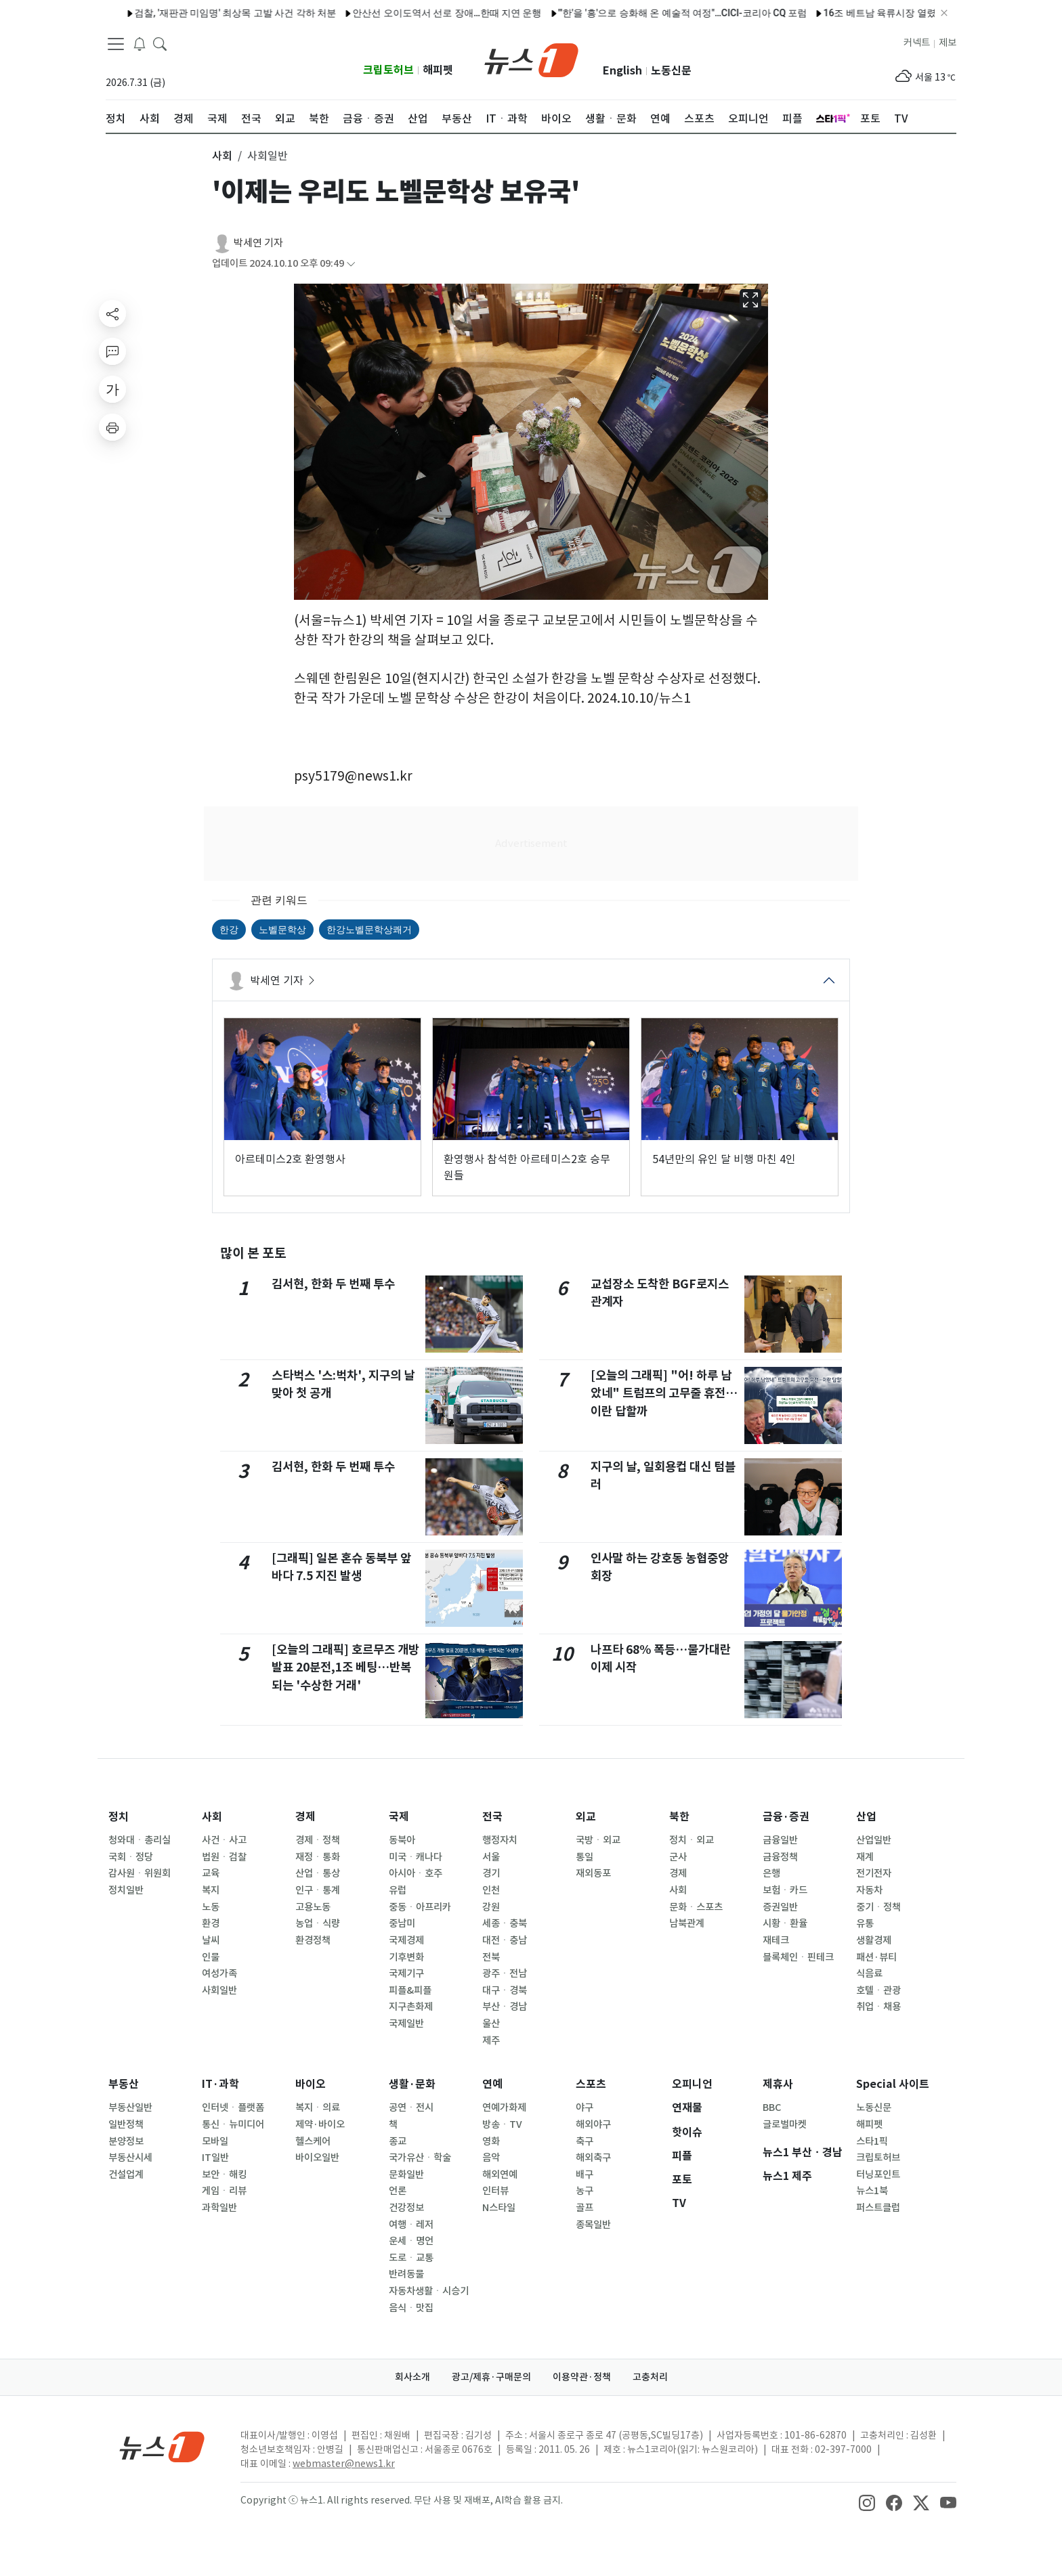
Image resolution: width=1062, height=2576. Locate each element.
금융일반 (780, 1840)
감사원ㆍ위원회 (139, 1873)
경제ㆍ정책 (317, 1840)
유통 (865, 1923)
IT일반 (215, 2158)
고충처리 (650, 2377)
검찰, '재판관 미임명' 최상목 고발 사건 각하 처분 (198, 12)
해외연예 (499, 2174)
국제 (399, 1817)
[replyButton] (112, 351)
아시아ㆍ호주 (415, 1873)
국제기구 (406, 1973)
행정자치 (499, 1840)
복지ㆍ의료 (317, 2107)
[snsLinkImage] (867, 2501)
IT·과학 (220, 2084)
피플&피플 (410, 1990)
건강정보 (406, 2208)
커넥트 (917, 43)
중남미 (402, 1923)
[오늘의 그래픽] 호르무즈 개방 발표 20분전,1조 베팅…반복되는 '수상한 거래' (345, 1667)
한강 (228, 929)
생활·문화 (412, 2084)
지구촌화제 (411, 2007)
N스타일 (498, 2208)
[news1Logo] (162, 2446)
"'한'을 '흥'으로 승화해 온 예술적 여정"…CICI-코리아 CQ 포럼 (644, 12)
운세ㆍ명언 (411, 2241)
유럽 (397, 1890)
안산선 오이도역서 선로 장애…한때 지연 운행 (409, 12)
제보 (947, 43)
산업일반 (873, 1840)
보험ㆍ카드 (785, 1890)
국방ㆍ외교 (598, 1840)
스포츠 (591, 2084)
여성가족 (219, 1973)
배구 (584, 2174)
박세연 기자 (258, 242)
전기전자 (873, 1873)
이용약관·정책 (582, 2377)
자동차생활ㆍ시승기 (429, 2291)
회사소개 (412, 2377)
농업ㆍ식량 (317, 1923)
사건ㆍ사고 (224, 1840)
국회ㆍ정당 (130, 1857)
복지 (210, 1890)
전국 (492, 1817)
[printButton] (112, 427)
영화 (491, 2141)
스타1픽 (872, 2141)
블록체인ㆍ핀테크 (798, 1957)
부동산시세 (130, 2158)
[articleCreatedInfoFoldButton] (351, 263)
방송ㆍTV (502, 2124)
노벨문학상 (282, 929)
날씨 (210, 1940)
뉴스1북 (872, 2191)
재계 (865, 1857)
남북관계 (686, 1923)
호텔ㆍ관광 (878, 1990)
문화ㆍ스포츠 (696, 1907)
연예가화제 (504, 2107)
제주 (491, 2040)
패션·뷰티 (876, 1957)
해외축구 (593, 2158)
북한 (679, 1817)
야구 (584, 2107)
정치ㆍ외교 (691, 1840)
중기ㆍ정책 (878, 1907)
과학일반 (219, 2208)
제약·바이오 (320, 2124)
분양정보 (126, 2141)
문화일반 (406, 2174)
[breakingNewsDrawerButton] (139, 43)
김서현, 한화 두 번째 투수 (333, 1284)
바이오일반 (317, 2158)
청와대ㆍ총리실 (139, 1840)
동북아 (402, 1840)
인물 (210, 1957)
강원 (491, 1907)
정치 (118, 1817)
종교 (397, 2141)
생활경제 (873, 1940)
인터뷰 (495, 2191)
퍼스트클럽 (878, 2208)
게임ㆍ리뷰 (224, 2191)
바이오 (310, 2084)
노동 (210, 1907)
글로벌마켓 (785, 2124)
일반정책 (126, 2124)
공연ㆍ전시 (411, 2107)
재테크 (776, 1940)
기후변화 (406, 1957)
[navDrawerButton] (116, 44)
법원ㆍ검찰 (224, 1857)
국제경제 (406, 1940)
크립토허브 (388, 70)
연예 (492, 2084)
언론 (397, 2191)
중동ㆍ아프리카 (420, 1907)
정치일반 (126, 1890)
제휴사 (778, 2084)
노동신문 (671, 71)
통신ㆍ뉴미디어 (233, 2124)
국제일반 (406, 2023)
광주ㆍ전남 (504, 1973)
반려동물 (406, 2274)
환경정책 (313, 1940)
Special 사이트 (892, 2084)
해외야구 (593, 2124)
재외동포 (593, 1873)
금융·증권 (786, 1817)
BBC (772, 2107)
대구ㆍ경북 (504, 1990)
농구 (584, 2191)
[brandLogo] (531, 59)
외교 (586, 1817)
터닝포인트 (878, 2174)
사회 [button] (222, 155)
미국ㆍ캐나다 (415, 1857)
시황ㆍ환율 (785, 1923)
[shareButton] (112, 313)
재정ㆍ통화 (317, 1857)
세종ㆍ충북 (504, 1923)
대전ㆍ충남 (504, 1940)
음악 (491, 2158)
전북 (491, 1957)
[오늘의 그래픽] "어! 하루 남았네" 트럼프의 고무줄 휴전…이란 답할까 (664, 1393)
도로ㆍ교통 (411, 2258)
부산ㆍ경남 (504, 2007)
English (622, 71)
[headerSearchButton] (160, 43)
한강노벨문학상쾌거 (369, 929)
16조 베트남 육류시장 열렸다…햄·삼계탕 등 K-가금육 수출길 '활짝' (924, 12)
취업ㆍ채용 (878, 2007)
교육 (210, 1873)
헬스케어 (313, 2141)
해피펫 (438, 70)
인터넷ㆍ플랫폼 (233, 2107)
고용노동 (313, 1907)
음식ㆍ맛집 (411, 2308)
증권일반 (780, 1907)
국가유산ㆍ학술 (420, 2158)
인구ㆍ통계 (317, 1890)
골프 (584, 2208)
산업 (866, 1817)
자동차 (869, 1890)
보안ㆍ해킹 (224, 2174)
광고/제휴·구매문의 (491, 2377)
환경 (210, 1923)
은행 (771, 1873)
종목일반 (593, 2225)
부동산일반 (130, 2107)
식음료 (869, 1973)
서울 (491, 1857)
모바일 (215, 2141)
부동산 (123, 2084)
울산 (491, 2023)
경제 (305, 1817)
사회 (212, 1817)
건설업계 (126, 2174)
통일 (584, 1857)
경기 (491, 1873)
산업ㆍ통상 (317, 1873)
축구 (584, 2141)
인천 (491, 1890)
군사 (678, 1857)
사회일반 (219, 1990)
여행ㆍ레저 (411, 2225)
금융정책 (780, 1857)
